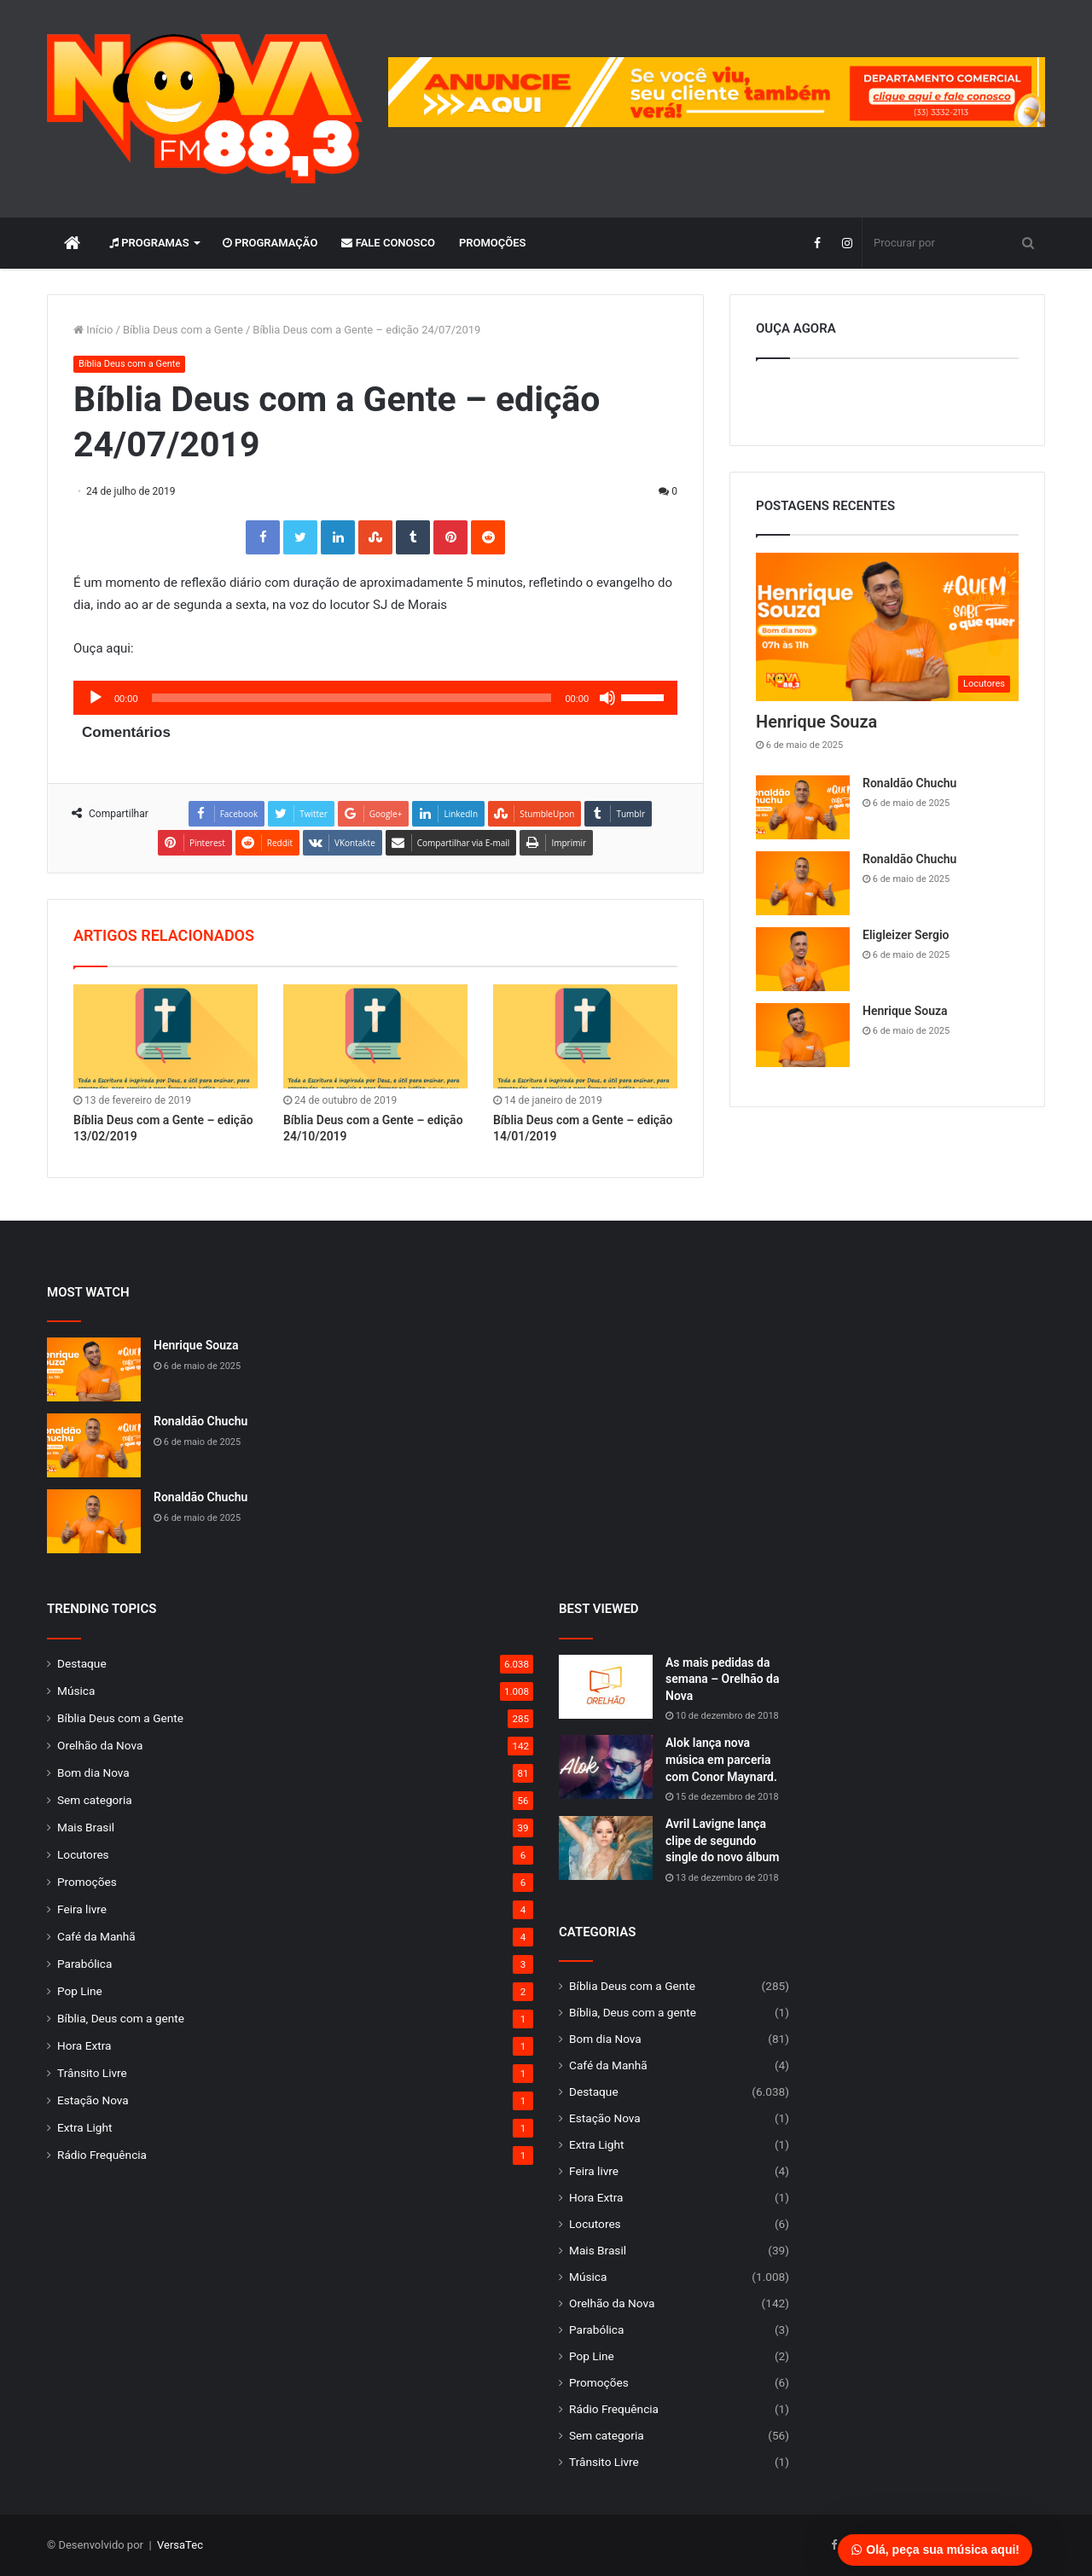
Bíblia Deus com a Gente (183, 329)
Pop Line (79, 1991)
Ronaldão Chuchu (909, 783)
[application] (375, 698)
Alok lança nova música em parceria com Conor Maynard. (721, 1759)
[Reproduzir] (95, 697)
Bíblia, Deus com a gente (120, 2018)
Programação (270, 242)
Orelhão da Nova (99, 1745)
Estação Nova (93, 2100)
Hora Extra (84, 2045)
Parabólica (84, 1963)
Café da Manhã (96, 1936)
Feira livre (82, 1909)
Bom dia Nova (93, 1772)
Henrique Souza (816, 721)
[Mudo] (607, 697)
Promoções (492, 242)
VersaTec (180, 2544)
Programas (149, 242)
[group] (716, 92)
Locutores (83, 1854)
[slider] (352, 697)
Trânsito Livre (92, 2073)
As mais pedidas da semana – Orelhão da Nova (722, 1679)
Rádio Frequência (102, 2154)
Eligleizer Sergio (906, 935)
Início (93, 329)
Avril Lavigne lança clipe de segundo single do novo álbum (722, 1840)
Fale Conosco (388, 242)
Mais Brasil (85, 1827)
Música (76, 1690)
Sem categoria (94, 1800)
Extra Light (84, 2127)
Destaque (82, 1663)
